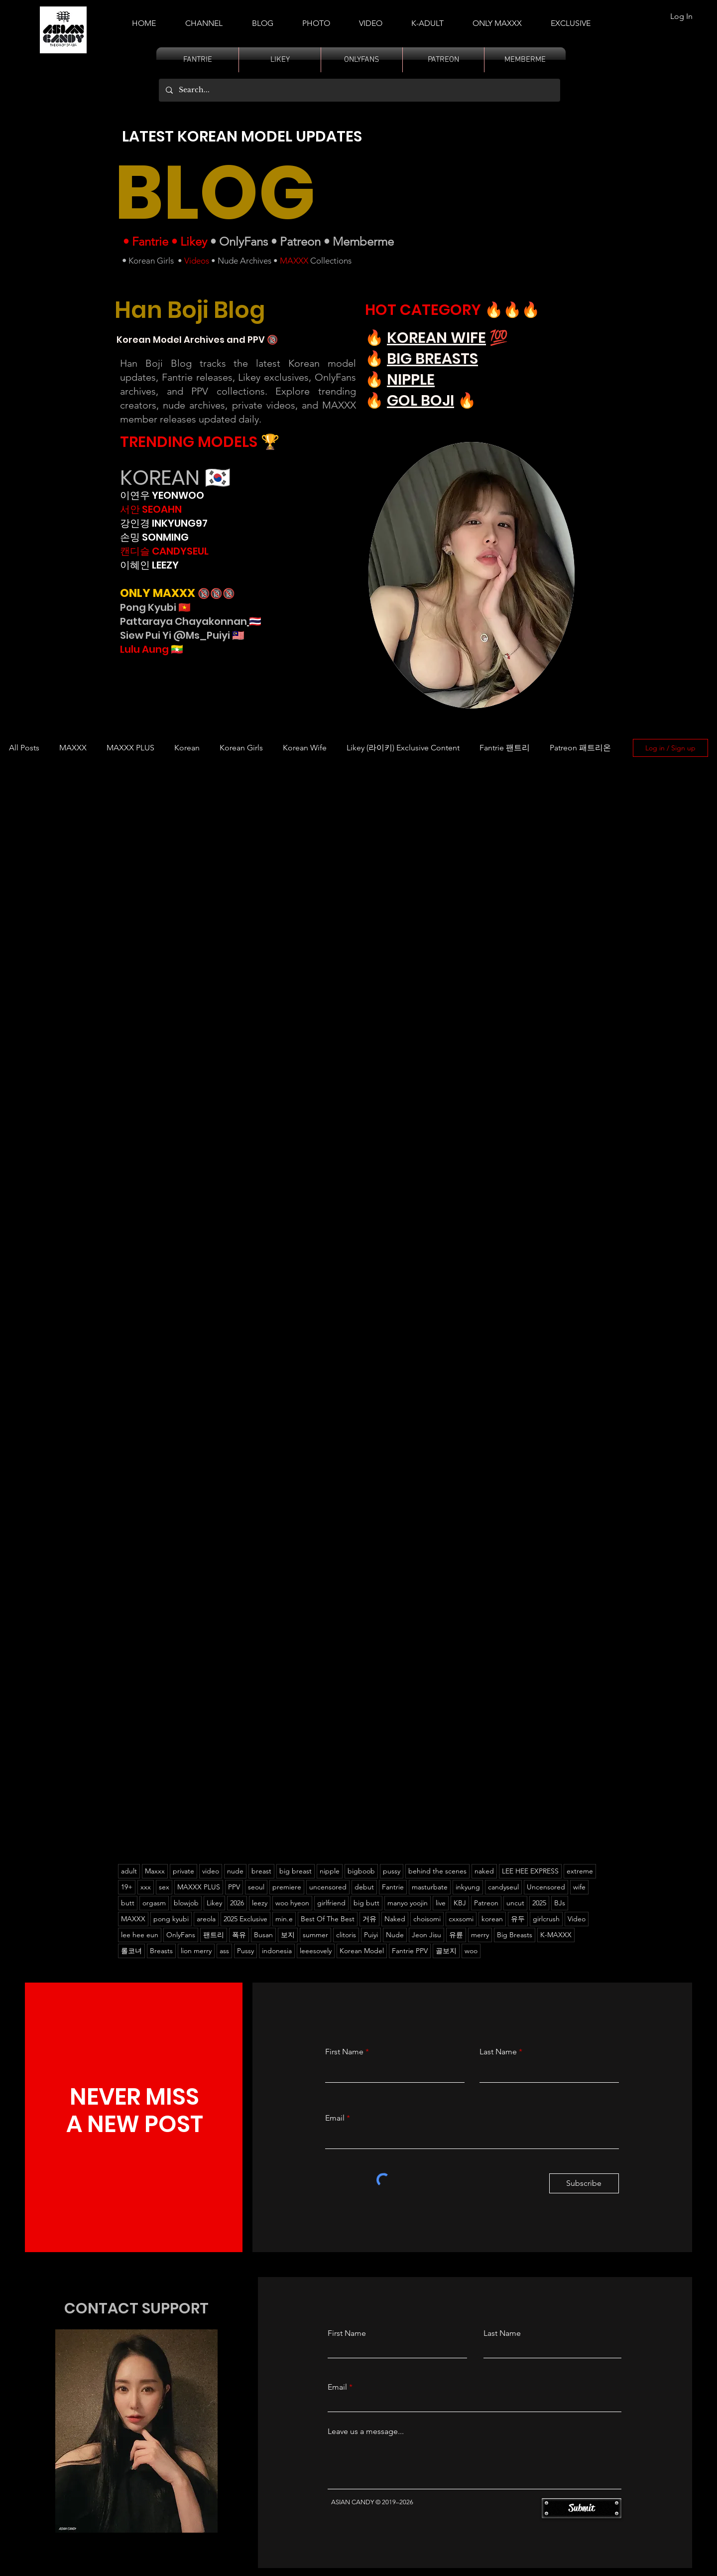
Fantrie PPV (410, 1950)
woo (471, 1950)
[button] (427, 18)
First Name (344, 2052)
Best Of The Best (328, 1918)
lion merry (196, 1950)
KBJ (460, 1902)
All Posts (24, 747)
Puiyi (371, 1934)
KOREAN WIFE (436, 337)
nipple (330, 1870)
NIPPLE (411, 379)
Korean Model (362, 1950)
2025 (539, 1902)
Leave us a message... (366, 2431)
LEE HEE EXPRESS (530, 1870)
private (183, 1870)
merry (480, 1934)
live (441, 1902)
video (210, 1870)
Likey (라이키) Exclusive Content (403, 747)
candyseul (503, 1886)
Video (577, 1918)
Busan (263, 1934)
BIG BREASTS (432, 358)
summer (315, 1934)
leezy (259, 1902)
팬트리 (213, 1934)
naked (484, 1870)
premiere (286, 1886)
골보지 (446, 1950)
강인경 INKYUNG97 (164, 523)
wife (579, 1886)
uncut (515, 1902)
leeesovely (316, 1950)
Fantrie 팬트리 (504, 747)
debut (364, 1886)
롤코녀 (131, 1950)
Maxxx (155, 1870)
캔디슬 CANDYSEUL (164, 551)
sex (164, 1886)
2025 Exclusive (245, 1918)
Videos (196, 261)
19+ (126, 1886)
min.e (284, 1918)
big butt (366, 1902)
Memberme (363, 241)
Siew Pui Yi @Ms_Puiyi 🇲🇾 (182, 635)
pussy (391, 1870)
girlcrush (546, 1918)
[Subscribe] (584, 2183)
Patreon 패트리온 (580, 747)
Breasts (161, 1950)
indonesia (277, 1950)
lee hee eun (139, 1934)
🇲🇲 (176, 649)
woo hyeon (292, 1902)
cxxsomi (461, 1918)
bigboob (361, 1870)
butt (127, 1902)
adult (129, 1870)
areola (206, 1918)
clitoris (346, 1934)
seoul (256, 1886)
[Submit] (581, 2508)
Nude (395, 1934)
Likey (193, 241)
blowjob (186, 1902)
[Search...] (359, 90)
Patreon (300, 241)
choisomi (427, 1918)
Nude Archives (244, 261)
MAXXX (294, 261)
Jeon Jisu (426, 1934)
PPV (234, 1886)
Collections (330, 261)
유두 (518, 1918)
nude (235, 1870)
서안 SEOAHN (151, 509)
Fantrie (150, 241)
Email (335, 2118)
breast (261, 1870)
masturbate (430, 1886)
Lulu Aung (144, 649)
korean (492, 1918)
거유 (369, 1918)
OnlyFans (243, 241)
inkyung (468, 1886)
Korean (187, 747)
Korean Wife (305, 747)
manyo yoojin (407, 1902)
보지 (288, 1934)
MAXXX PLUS (130, 747)
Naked (394, 1918)
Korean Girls (151, 261)
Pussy (245, 1950)
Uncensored (546, 1886)
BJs (559, 1902)
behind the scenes (437, 1870)
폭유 (239, 1934)
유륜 (456, 1934)
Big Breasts (514, 1934)
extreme (580, 1870)
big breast (295, 1870)
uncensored (328, 1886)
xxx (145, 1886)
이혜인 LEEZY (149, 565)
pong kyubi (171, 1918)
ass (224, 1950)
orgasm (154, 1902)
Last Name (498, 2052)
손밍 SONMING (154, 537)
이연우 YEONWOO (162, 495)
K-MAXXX (556, 1934)
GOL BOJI (420, 400)
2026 (237, 1902)
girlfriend (331, 1902)
